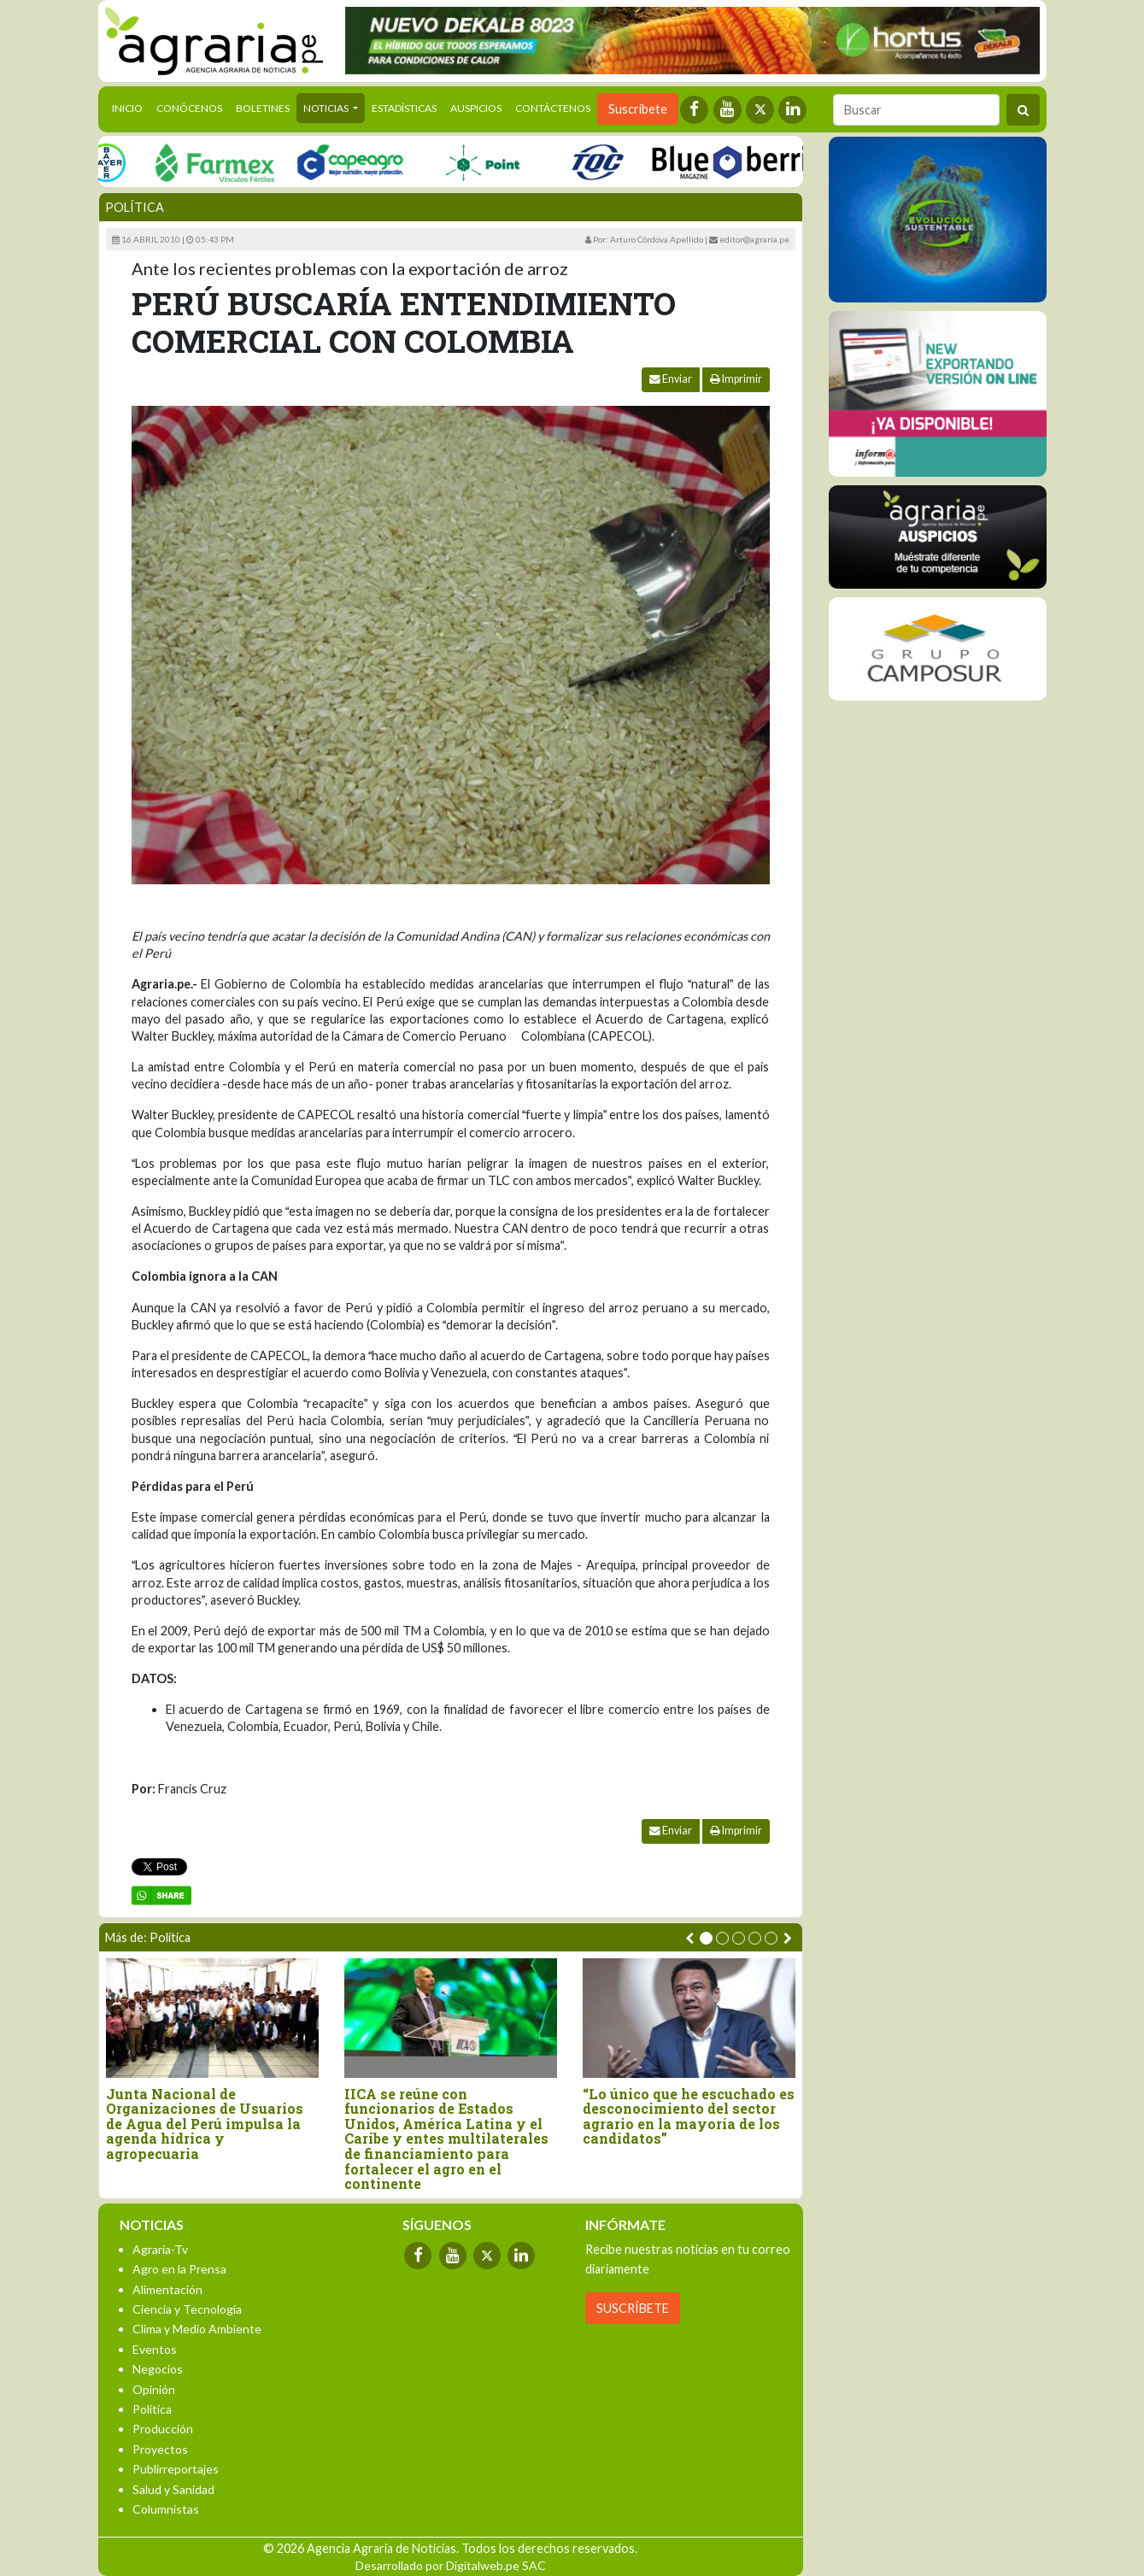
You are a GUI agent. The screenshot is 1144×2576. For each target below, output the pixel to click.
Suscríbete (637, 109)
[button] (706, 1938)
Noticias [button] (326, 108)
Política (134, 207)
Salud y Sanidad (173, 2489)
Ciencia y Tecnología (187, 2309)
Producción (162, 2428)
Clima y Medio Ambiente (196, 2328)
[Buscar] (916, 110)
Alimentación (167, 2289)
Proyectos (160, 2449)
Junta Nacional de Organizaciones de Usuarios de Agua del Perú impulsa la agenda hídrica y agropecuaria (205, 2124)
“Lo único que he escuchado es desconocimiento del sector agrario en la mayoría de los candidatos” (689, 2116)
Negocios (157, 2369)
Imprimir (736, 379)
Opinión (153, 2389)
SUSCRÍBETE (632, 2308)
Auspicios (476, 108)
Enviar (670, 379)
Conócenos (189, 108)
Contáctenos (552, 108)
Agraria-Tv (160, 2249)
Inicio (131, 106)
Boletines (263, 108)
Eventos (154, 2349)
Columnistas (165, 2509)
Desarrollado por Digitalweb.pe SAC (450, 2565)
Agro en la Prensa (179, 2269)
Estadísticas (404, 108)
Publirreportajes (175, 2469)
